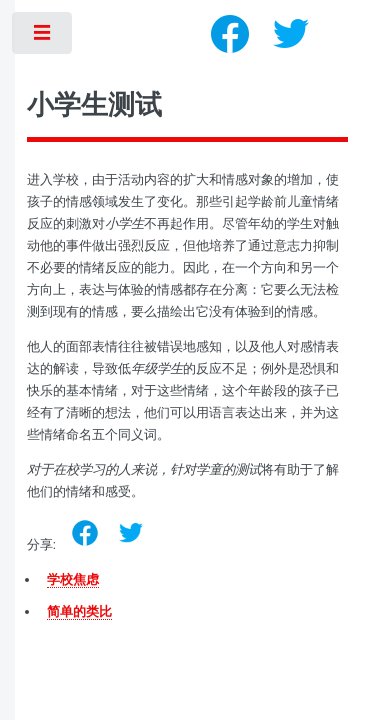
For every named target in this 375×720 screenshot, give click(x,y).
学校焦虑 (73, 579)
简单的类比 (79, 611)
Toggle (43, 37)
